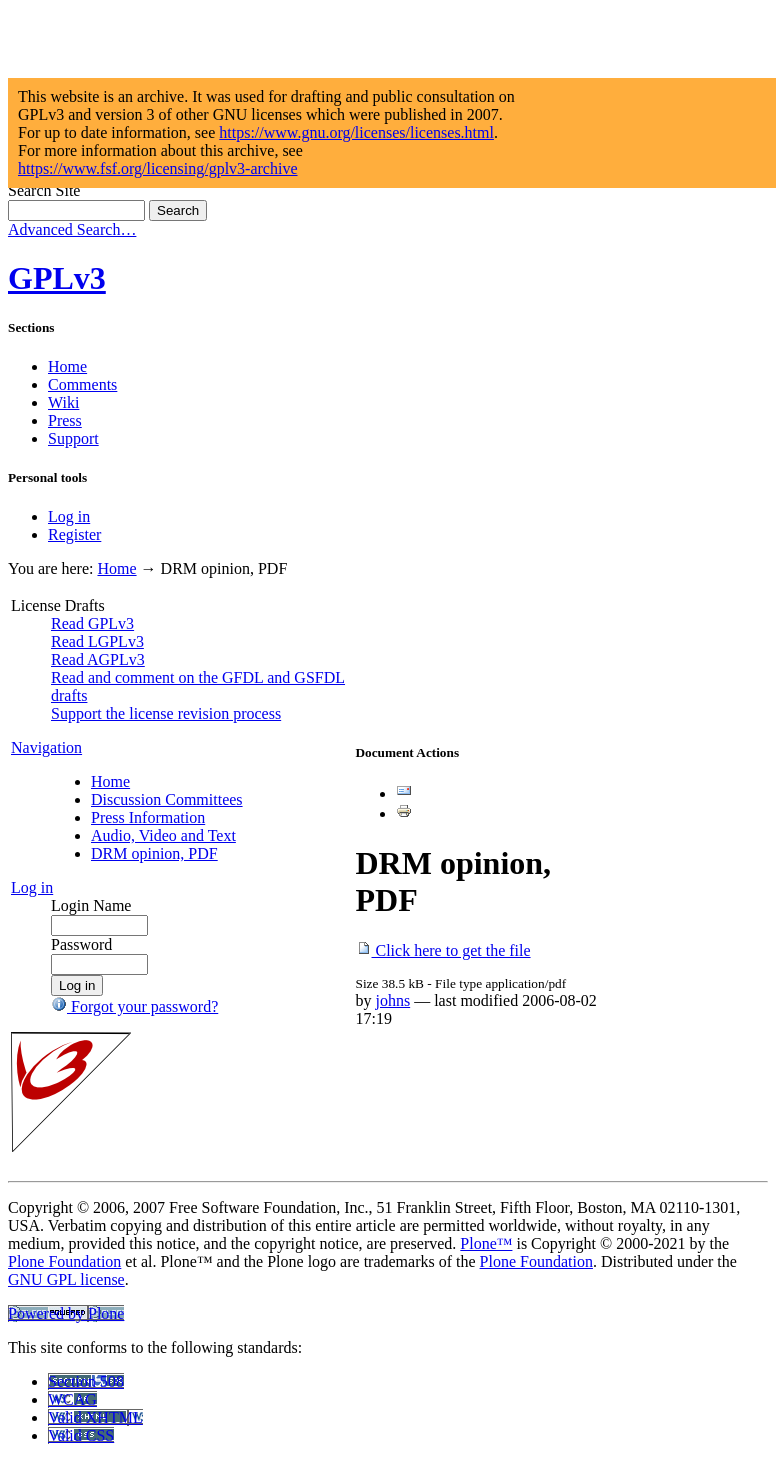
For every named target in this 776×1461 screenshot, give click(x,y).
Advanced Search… (72, 229)
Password (81, 944)
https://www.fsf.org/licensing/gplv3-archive (158, 168)
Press (65, 420)
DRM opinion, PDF (154, 853)
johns (393, 1000)
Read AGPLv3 (98, 659)
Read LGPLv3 (97, 641)
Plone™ (486, 1243)
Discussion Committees (167, 799)
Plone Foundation (64, 1261)
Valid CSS (81, 1435)
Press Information (148, 817)
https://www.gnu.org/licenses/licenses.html (356, 132)
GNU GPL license (66, 1279)
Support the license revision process (166, 713)
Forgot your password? (134, 1006)
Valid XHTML (95, 1417)
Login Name (91, 905)
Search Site (44, 190)
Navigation (46, 747)
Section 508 (86, 1381)
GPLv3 (57, 278)
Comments (82, 384)
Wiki (63, 402)
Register (74, 534)
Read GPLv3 (92, 623)
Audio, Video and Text (163, 835)
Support (73, 438)
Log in (69, 516)
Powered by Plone (66, 1313)
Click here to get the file (443, 950)
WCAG (72, 1399)
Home (67, 366)
